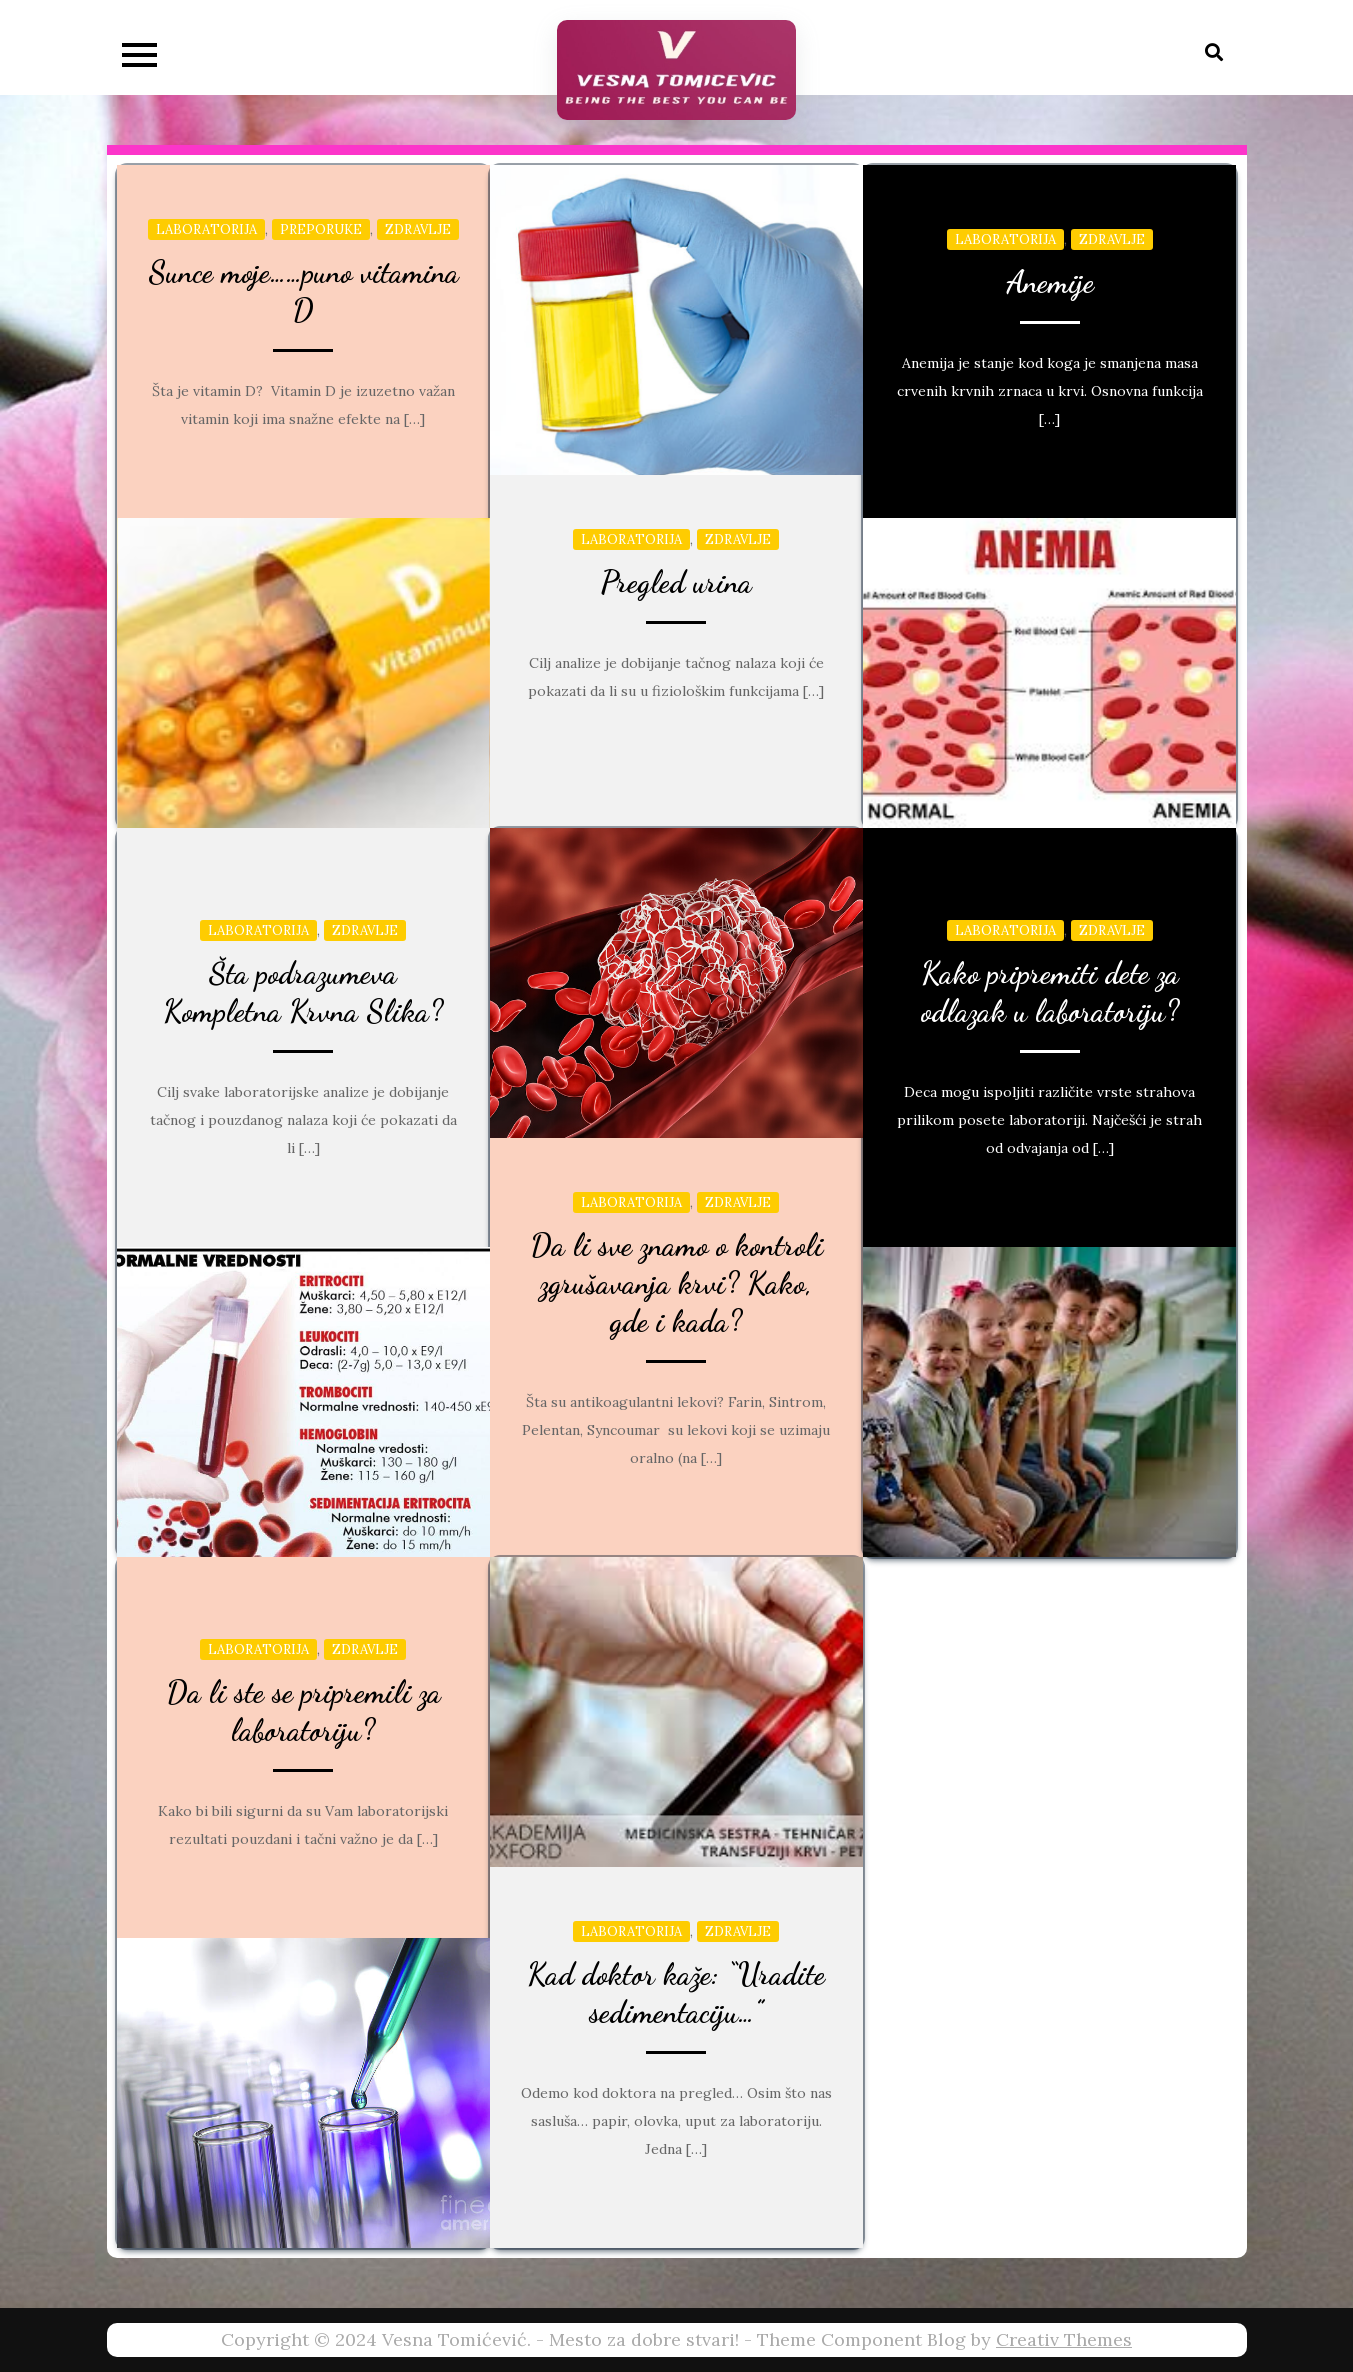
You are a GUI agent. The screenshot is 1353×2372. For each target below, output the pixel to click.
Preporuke (321, 229)
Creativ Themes (1064, 2339)
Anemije (1050, 282)
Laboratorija (206, 229)
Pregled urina (676, 582)
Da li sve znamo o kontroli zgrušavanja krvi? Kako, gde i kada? (676, 1283)
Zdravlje (418, 229)
